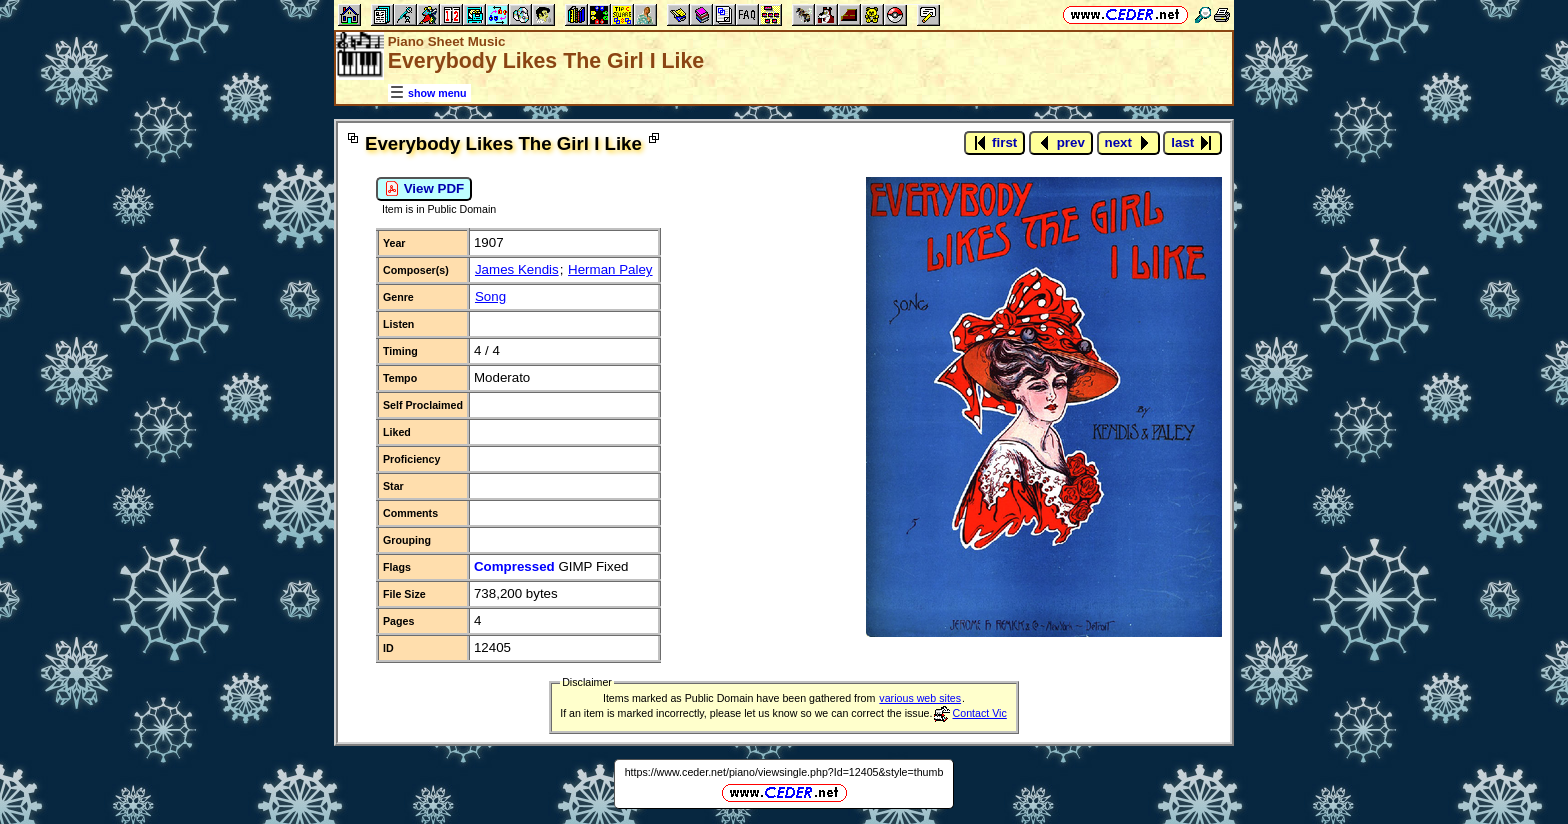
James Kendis (517, 269)
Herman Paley (610, 269)
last (1192, 143)
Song (490, 296)
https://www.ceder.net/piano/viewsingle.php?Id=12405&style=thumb (784, 772)
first (994, 143)
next (1128, 143)
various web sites (920, 698)
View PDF (424, 189)
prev (1061, 143)
